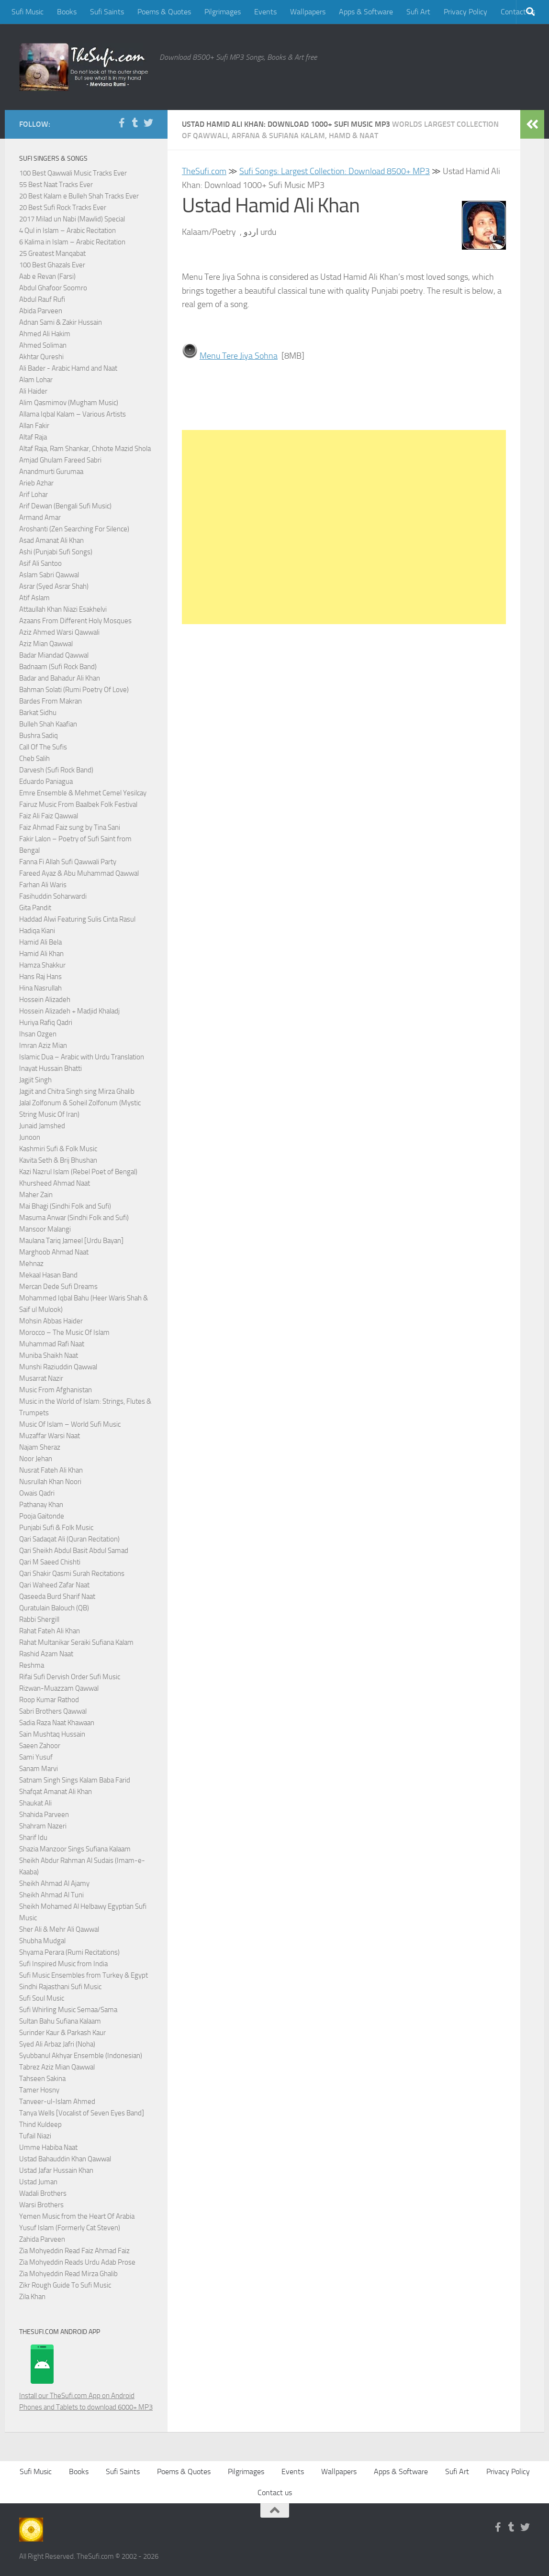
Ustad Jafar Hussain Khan (56, 2170)
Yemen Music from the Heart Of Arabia (76, 2216)
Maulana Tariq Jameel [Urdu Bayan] (71, 1240)
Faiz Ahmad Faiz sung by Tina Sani (69, 827)
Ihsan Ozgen (37, 1034)
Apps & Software (366, 11)
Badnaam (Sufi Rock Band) (58, 666)
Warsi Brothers (41, 2205)
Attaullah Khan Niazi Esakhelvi (63, 609)
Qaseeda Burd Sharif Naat (57, 1596)
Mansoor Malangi (45, 1229)
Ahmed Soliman (43, 345)
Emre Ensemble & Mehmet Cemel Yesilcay (82, 793)
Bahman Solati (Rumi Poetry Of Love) (74, 689)
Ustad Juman (38, 2182)
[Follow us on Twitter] (148, 123)
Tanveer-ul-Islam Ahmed (57, 2101)
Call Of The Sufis (43, 747)
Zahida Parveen (42, 2239)
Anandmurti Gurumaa (51, 471)
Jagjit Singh (35, 1080)
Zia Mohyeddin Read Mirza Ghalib (68, 2273)
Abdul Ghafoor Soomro (53, 288)
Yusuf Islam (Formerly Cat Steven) (69, 2228)
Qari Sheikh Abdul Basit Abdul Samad (73, 1550)
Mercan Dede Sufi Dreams (58, 1286)
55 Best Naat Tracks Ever (56, 184)
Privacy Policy (465, 11)
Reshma (31, 1665)
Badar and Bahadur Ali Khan (59, 678)
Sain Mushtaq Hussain (52, 1734)
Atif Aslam (34, 598)
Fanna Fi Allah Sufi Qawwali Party (67, 862)
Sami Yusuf (36, 1757)
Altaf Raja (33, 437)
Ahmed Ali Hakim (44, 334)
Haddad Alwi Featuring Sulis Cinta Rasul (77, 919)
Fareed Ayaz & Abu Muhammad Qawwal (79, 873)
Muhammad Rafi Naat (51, 1344)
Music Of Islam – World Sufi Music (70, 1424)
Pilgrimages (222, 11)
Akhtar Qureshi (41, 356)
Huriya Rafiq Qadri (45, 1022)
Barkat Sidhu (37, 712)
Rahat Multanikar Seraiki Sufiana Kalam (76, 1642)
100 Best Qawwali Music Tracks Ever (73, 173)
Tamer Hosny (39, 2090)
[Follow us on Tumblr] (135, 123)
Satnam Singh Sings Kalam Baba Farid (74, 1780)
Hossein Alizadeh (44, 999)
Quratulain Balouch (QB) (54, 1608)
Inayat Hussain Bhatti (50, 1068)
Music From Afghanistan (55, 1390)
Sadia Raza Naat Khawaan (56, 1722)
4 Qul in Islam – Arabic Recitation (67, 230)
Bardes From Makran (50, 701)
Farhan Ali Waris (43, 885)
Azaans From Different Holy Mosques (75, 620)
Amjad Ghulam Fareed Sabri (60, 460)
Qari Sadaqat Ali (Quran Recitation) (69, 1539)
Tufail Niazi (35, 2136)
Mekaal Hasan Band (48, 1275)
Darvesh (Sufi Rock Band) (56, 770)
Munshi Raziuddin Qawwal (58, 1367)
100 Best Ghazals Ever (52, 265)
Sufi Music (27, 11)
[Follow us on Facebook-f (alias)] (121, 123)
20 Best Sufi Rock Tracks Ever (62, 207)
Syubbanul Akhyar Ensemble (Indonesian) (80, 2055)
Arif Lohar (33, 494)
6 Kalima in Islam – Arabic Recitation (72, 242)
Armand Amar (40, 517)
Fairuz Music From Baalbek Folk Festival (78, 804)
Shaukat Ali (35, 1803)
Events (265, 11)
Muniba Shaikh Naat (48, 1355)
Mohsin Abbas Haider (51, 1321)
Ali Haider (33, 391)
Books (67, 11)
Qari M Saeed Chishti (49, 1562)
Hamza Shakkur (42, 965)
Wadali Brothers (43, 2193)
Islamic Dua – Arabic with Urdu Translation (81, 1057)
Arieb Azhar (36, 483)
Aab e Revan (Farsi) (47, 276)
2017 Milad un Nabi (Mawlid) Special (72, 219)
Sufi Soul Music (41, 1998)
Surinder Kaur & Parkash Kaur (62, 2032)
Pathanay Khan (41, 1504)
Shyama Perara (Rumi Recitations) (69, 1952)
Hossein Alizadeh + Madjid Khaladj (69, 1011)
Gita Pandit (35, 907)
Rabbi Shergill (39, 1619)
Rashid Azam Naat (46, 1654)
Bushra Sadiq (38, 735)
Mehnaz (31, 1263)
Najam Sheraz (39, 1447)
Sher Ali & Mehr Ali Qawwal (59, 1929)
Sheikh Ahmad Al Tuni (51, 1895)
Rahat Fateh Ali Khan (49, 1631)
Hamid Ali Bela (40, 942)
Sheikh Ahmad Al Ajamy (54, 1883)
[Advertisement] (344, 527)
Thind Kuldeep (40, 2124)
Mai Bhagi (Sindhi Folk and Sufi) (65, 1206)
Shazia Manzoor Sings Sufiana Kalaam (75, 1849)
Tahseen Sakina (42, 2078)
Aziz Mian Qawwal (46, 643)
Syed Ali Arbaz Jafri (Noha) (57, 2044)
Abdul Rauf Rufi (42, 299)
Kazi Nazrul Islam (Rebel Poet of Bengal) (78, 1171)
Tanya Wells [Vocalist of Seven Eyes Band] (81, 2113)
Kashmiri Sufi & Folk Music (58, 1149)
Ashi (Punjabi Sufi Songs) (55, 552)
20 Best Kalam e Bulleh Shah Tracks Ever (79, 196)
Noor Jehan (35, 1458)
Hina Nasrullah (40, 988)
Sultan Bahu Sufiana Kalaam (60, 2021)
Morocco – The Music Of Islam (64, 1332)
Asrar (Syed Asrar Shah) (54, 586)
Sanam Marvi (38, 1768)
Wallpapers (307, 11)
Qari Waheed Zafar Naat (54, 1585)
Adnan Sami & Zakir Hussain (60, 322)
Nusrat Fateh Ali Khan (51, 1470)
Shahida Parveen (44, 1814)
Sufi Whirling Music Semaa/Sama (68, 2009)
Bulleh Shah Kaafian (48, 724)
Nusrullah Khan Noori (50, 1481)
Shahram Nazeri (43, 1826)
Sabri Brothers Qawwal (53, 1711)
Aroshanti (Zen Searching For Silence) (74, 529)
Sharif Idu (33, 1837)
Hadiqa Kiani (37, 930)
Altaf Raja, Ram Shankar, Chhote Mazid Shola (85, 448)
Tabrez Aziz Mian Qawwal (57, 2067)
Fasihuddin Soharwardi (53, 896)
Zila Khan (32, 2296)
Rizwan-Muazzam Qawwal (59, 1688)
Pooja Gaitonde (41, 1516)
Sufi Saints (107, 11)
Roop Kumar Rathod (49, 1699)
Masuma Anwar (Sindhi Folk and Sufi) (74, 1217)
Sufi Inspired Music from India (63, 1964)
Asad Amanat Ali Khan (51, 540)
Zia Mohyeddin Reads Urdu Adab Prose (77, 2262)
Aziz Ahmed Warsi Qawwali (59, 632)
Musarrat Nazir (41, 1378)
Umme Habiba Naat (48, 2147)
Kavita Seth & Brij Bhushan (58, 1160)
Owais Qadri (37, 1493)
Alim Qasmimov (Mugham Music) (68, 402)
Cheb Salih (34, 758)
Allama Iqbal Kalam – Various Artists (72, 414)
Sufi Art (418, 11)
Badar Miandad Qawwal (54, 655)
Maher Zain (36, 1194)
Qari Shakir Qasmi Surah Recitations (71, 1573)
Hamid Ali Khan (41, 953)
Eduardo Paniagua (46, 781)
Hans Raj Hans (40, 976)
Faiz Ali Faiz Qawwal (48, 816)
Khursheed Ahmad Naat (54, 1183)
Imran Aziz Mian (43, 1045)
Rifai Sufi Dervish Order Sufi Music (69, 1677)
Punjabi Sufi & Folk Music (56, 1527)
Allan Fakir (34, 425)
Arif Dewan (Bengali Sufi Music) (65, 506)
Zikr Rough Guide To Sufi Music (65, 2285)
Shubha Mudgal (42, 1941)
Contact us (275, 2492)
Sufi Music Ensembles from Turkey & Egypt (83, 1975)
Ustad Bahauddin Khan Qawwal (65, 2159)
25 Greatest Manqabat (52, 253)
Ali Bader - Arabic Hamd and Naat (68, 368)
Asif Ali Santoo (40, 563)
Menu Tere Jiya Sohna (239, 356)
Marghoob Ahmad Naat (54, 1252)
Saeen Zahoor (39, 1745)
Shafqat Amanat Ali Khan (55, 1791)
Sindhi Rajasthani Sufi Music (60, 1986)
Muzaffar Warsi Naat (49, 1435)
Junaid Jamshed (42, 1126)
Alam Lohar (36, 379)
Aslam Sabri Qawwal (49, 575)
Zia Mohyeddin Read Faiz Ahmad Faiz (74, 2250)
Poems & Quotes (164, 11)
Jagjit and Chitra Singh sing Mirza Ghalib (76, 1091)
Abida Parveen (40, 311)
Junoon (29, 1137)
